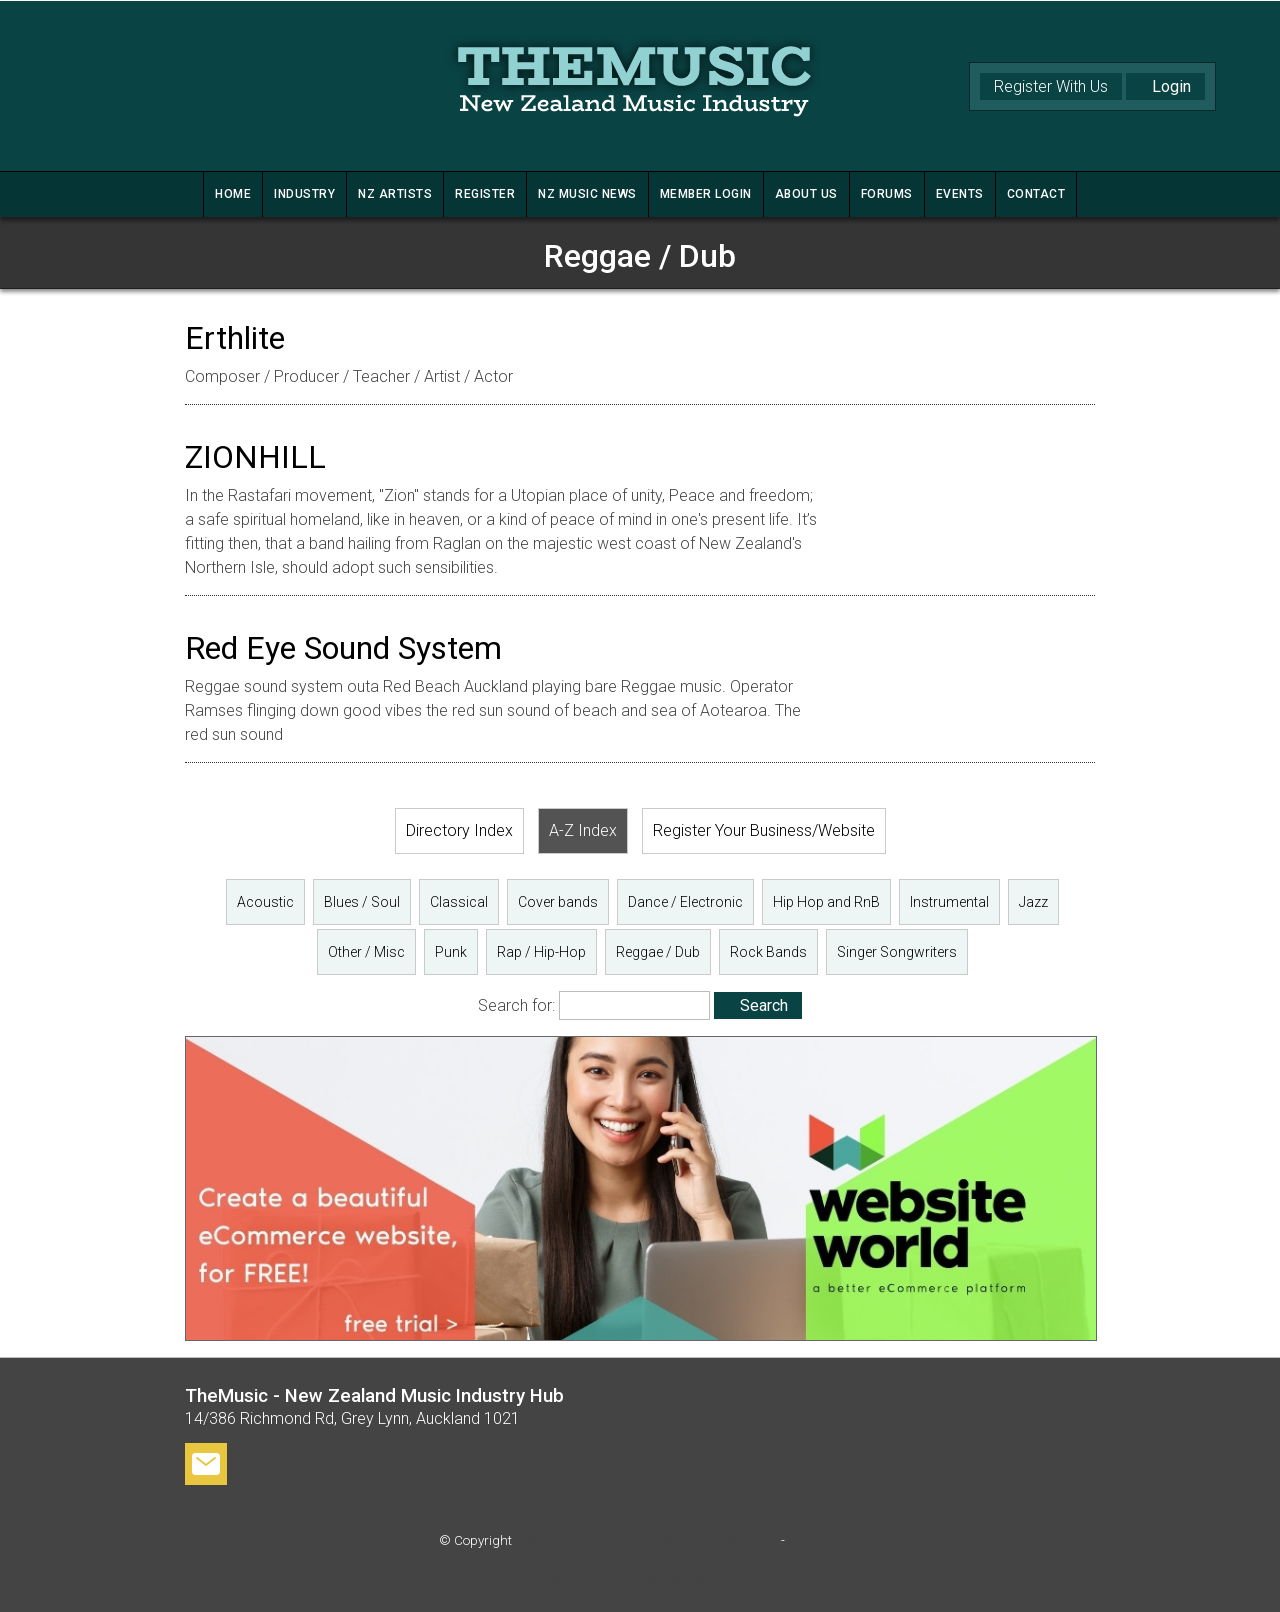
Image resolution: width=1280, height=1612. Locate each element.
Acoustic (265, 902)
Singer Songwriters (897, 952)
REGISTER (485, 194)
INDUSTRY (304, 194)
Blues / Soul (362, 902)
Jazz (1033, 902)
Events (960, 194)
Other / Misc (366, 952)
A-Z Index (583, 830)
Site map (814, 1540)
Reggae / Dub (658, 952)
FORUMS (887, 194)
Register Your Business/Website (764, 830)
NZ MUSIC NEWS (587, 194)
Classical (459, 902)
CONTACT (1036, 194)
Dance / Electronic (685, 902)
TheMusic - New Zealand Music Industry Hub (646, 1540)
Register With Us (1051, 86)
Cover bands (558, 902)
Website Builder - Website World (640, 1580)
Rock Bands (768, 952)
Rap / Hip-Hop (541, 952)
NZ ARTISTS (395, 194)
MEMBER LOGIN (706, 194)
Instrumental (949, 902)
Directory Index (459, 830)
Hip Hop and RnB (826, 902)
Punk (451, 952)
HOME (233, 194)
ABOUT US (806, 194)
